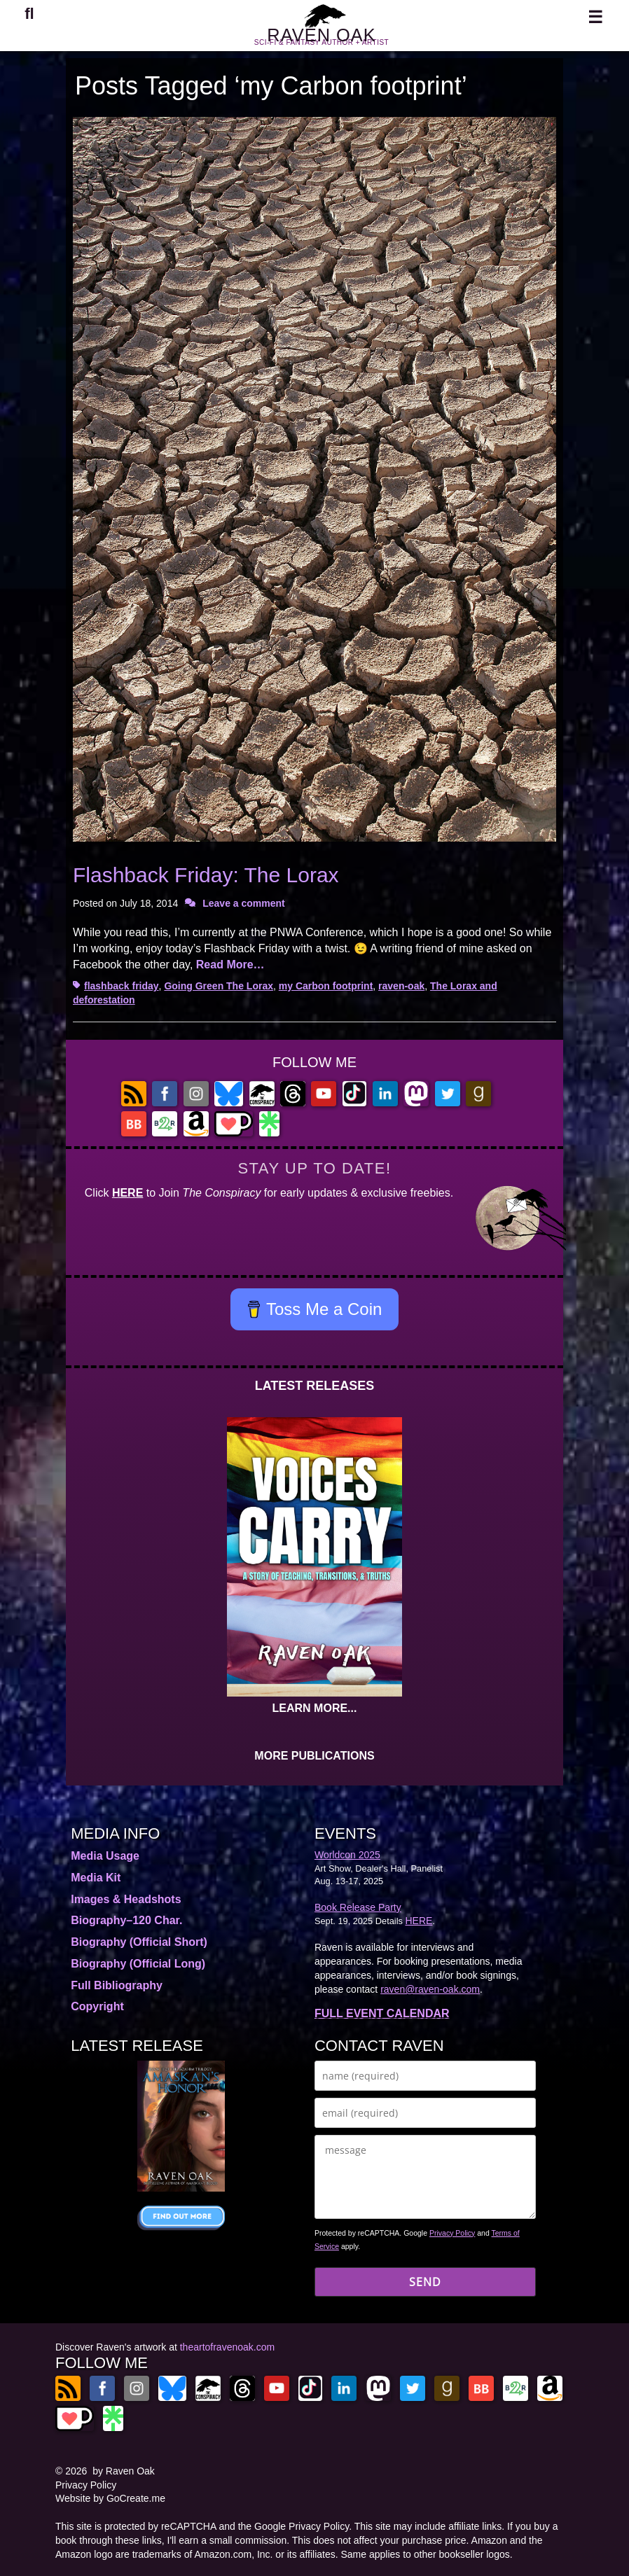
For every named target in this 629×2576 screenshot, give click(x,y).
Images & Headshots (126, 1899)
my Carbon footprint (326, 985)
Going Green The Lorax (218, 985)
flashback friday (121, 985)
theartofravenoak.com (227, 2347)
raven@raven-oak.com (430, 1989)
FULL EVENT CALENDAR (382, 2013)
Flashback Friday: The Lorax (206, 874)
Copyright (97, 2006)
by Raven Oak (123, 2471)
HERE (127, 1193)
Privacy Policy (452, 2233)
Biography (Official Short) (139, 1942)
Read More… (230, 964)
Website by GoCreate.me (110, 2498)
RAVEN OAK (321, 41)
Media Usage (105, 1856)
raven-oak (401, 985)
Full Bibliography (117, 1985)
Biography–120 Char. (126, 1920)
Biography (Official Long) (138, 1964)
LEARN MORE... (314, 1708)
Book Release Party (357, 1907)
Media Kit (95, 1878)
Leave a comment (243, 903)
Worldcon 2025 (347, 1854)
